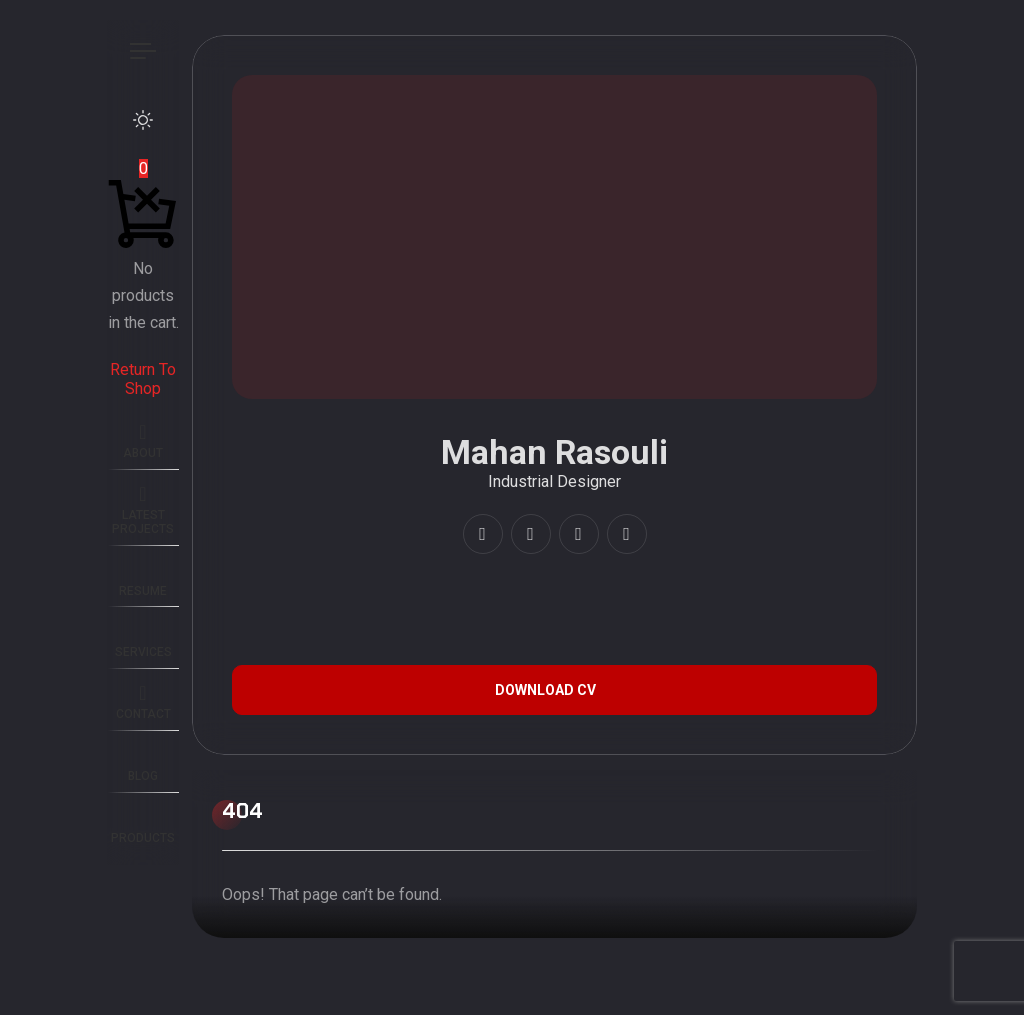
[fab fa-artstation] (579, 534)
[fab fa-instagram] (483, 534)
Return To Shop (143, 378)
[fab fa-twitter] (627, 534)
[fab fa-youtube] (531, 534)
